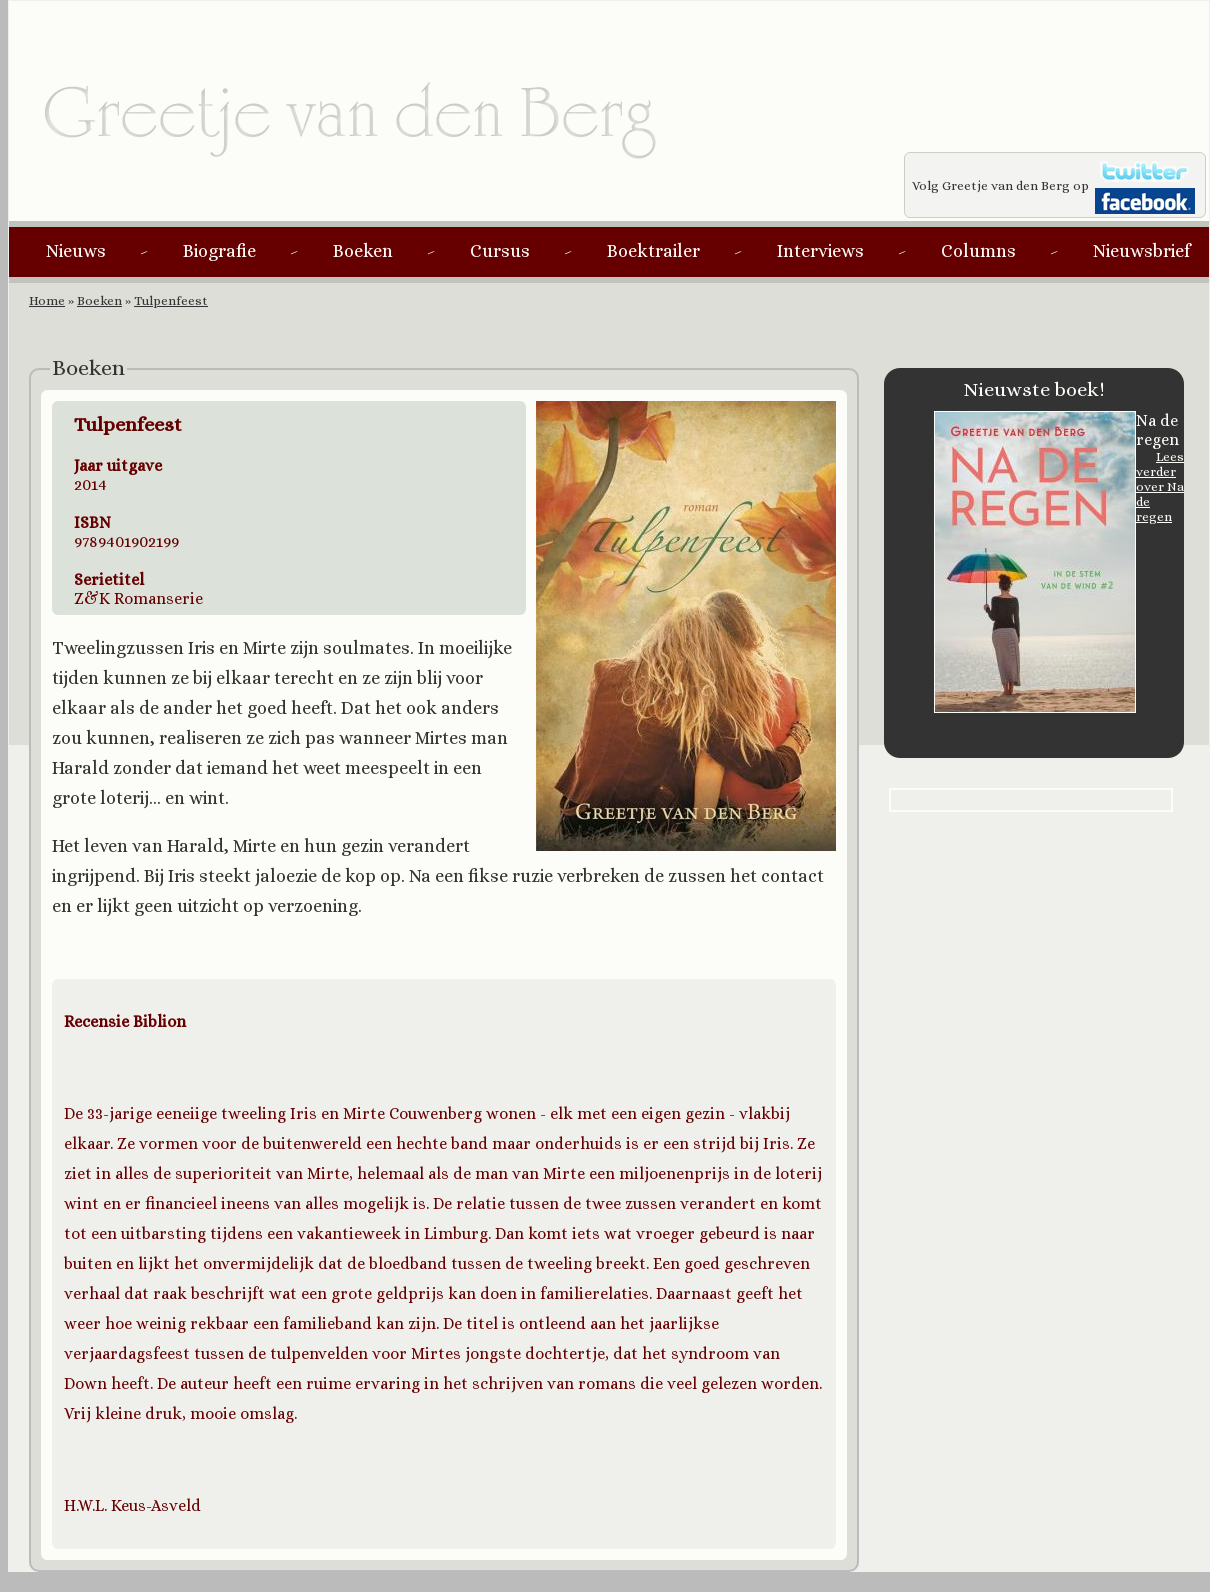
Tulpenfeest (171, 300)
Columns (978, 251)
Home (47, 300)
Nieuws (76, 251)
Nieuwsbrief (1141, 251)
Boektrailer (653, 251)
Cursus (500, 251)
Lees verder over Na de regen (1160, 486)
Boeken (363, 251)
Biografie (219, 251)
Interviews (820, 251)
